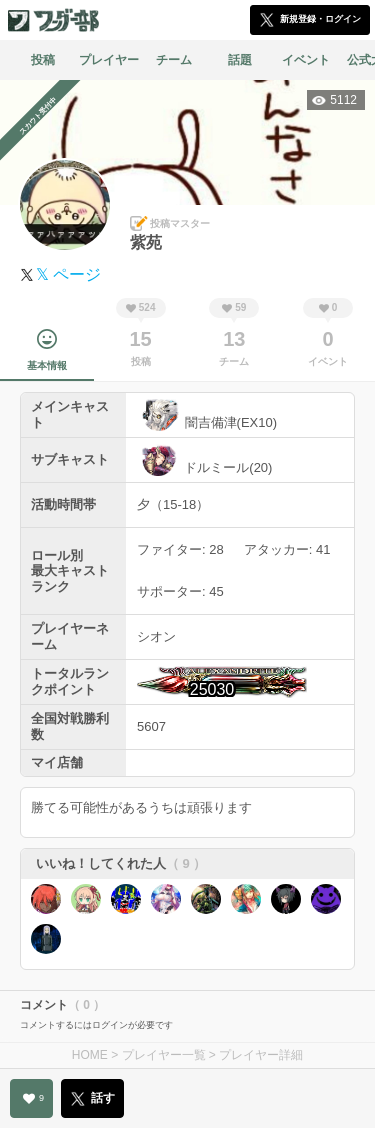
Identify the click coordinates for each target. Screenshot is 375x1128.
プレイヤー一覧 (164, 1055)
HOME (90, 1055)
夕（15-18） (173, 504)
